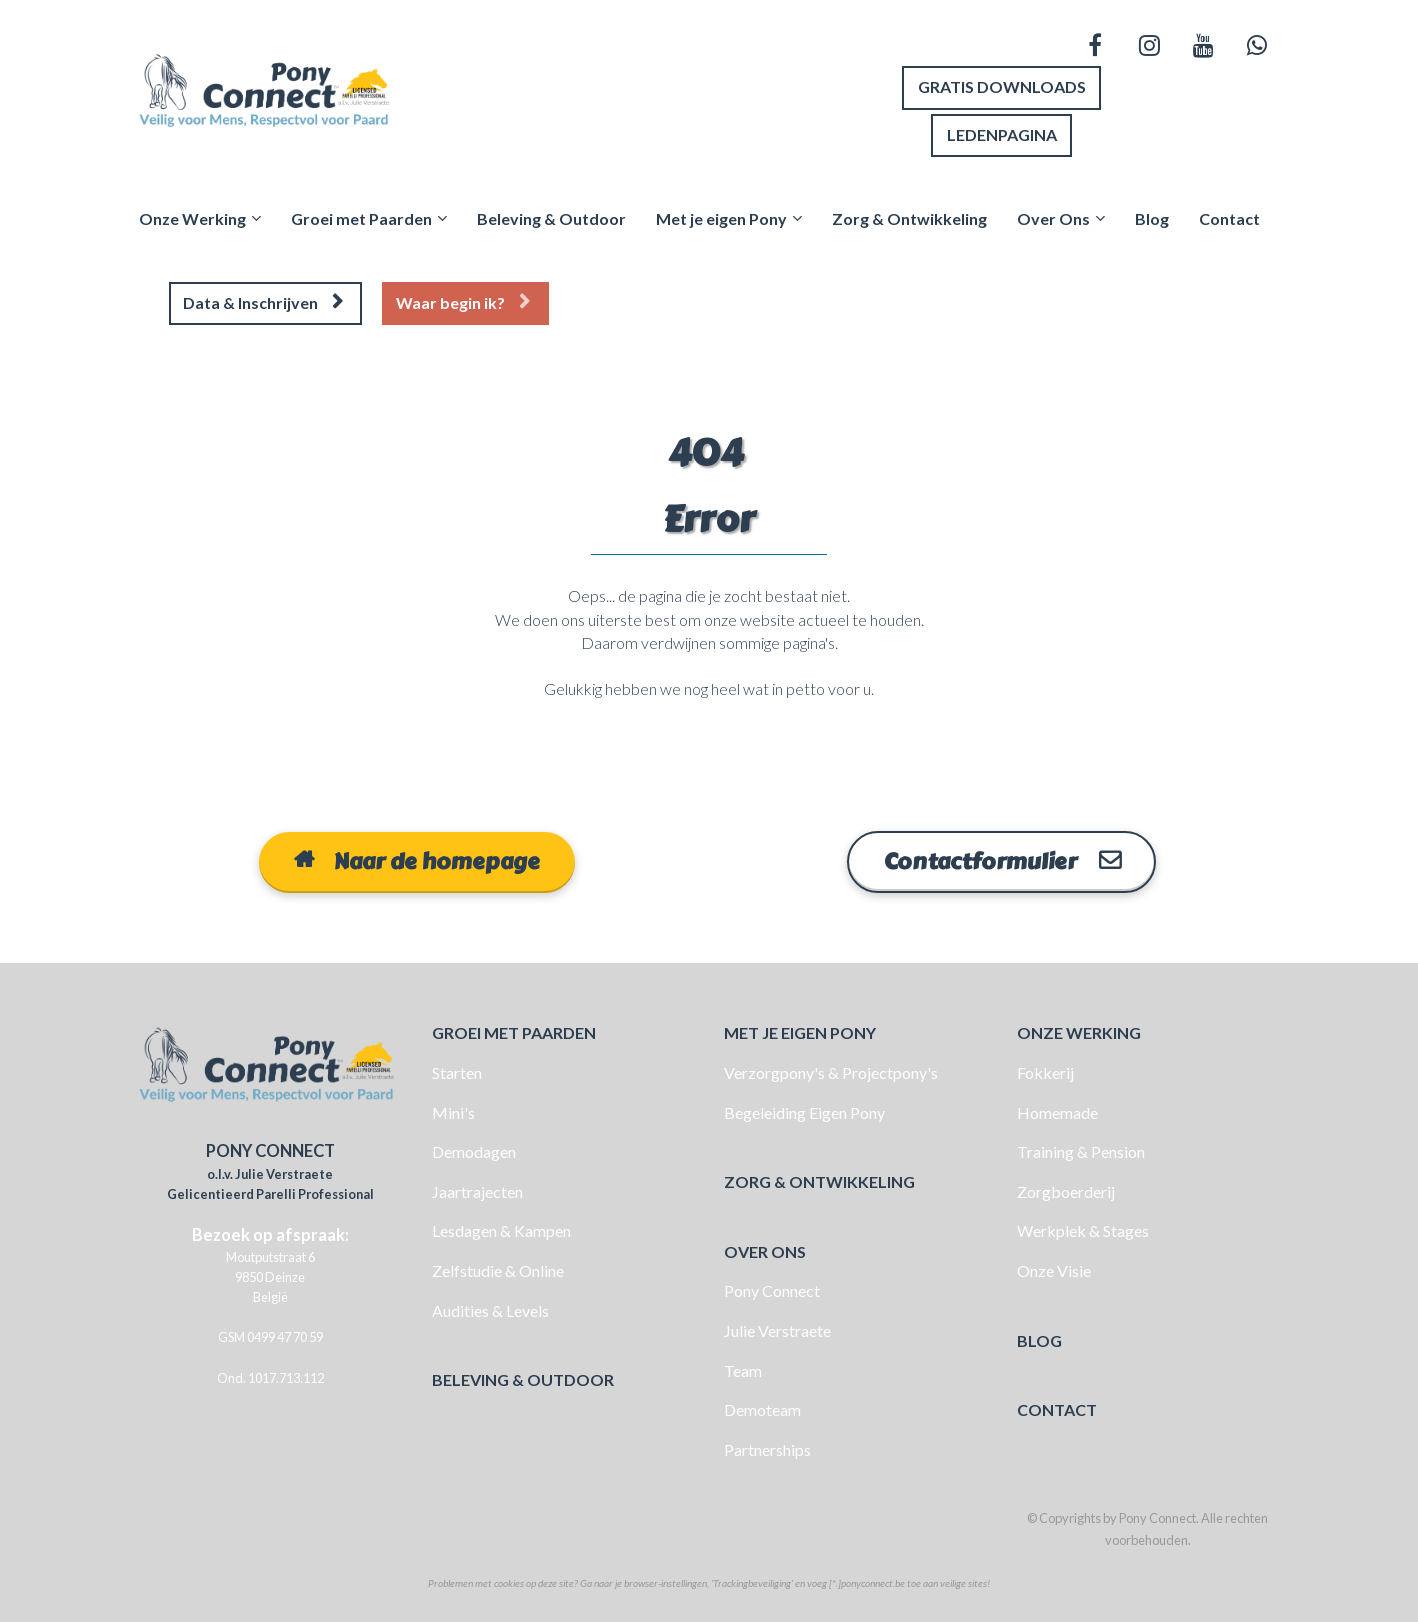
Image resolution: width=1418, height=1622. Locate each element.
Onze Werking (192, 217)
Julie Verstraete (777, 1327)
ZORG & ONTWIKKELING (819, 1179)
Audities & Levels (490, 1307)
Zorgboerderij (1066, 1188)
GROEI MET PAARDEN (514, 1030)
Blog (1152, 217)
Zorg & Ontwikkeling (909, 217)
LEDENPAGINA (1002, 133)
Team (743, 1367)
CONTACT (1057, 1407)
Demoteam (762, 1407)
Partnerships (767, 1446)
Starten (457, 1069)
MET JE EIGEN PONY (800, 1030)
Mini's (453, 1109)
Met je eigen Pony (721, 217)
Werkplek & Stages (1083, 1228)
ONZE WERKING (1079, 1030)
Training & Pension (1081, 1149)
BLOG (1039, 1337)
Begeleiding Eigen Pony (804, 1109)
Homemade (1057, 1109)
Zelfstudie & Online (498, 1267)
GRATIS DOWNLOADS (1002, 86)
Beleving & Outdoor (551, 217)
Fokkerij (1045, 1069)
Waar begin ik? (463, 301)
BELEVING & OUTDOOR (523, 1377)
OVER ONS (765, 1248)
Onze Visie (1054, 1267)
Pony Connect (772, 1288)
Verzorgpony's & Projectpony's (831, 1069)
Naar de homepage (417, 859)
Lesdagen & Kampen (501, 1228)
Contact (1229, 217)
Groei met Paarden (361, 217)
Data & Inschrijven (263, 301)
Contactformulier (1001, 859)
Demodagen (474, 1149)
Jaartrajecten (477, 1188)
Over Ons (1053, 217)
